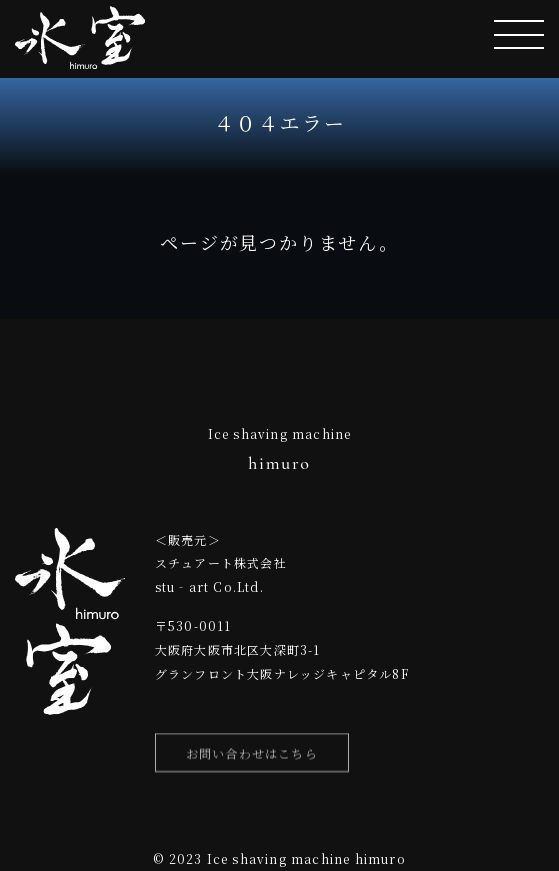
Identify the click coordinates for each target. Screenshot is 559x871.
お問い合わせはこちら (252, 756)
